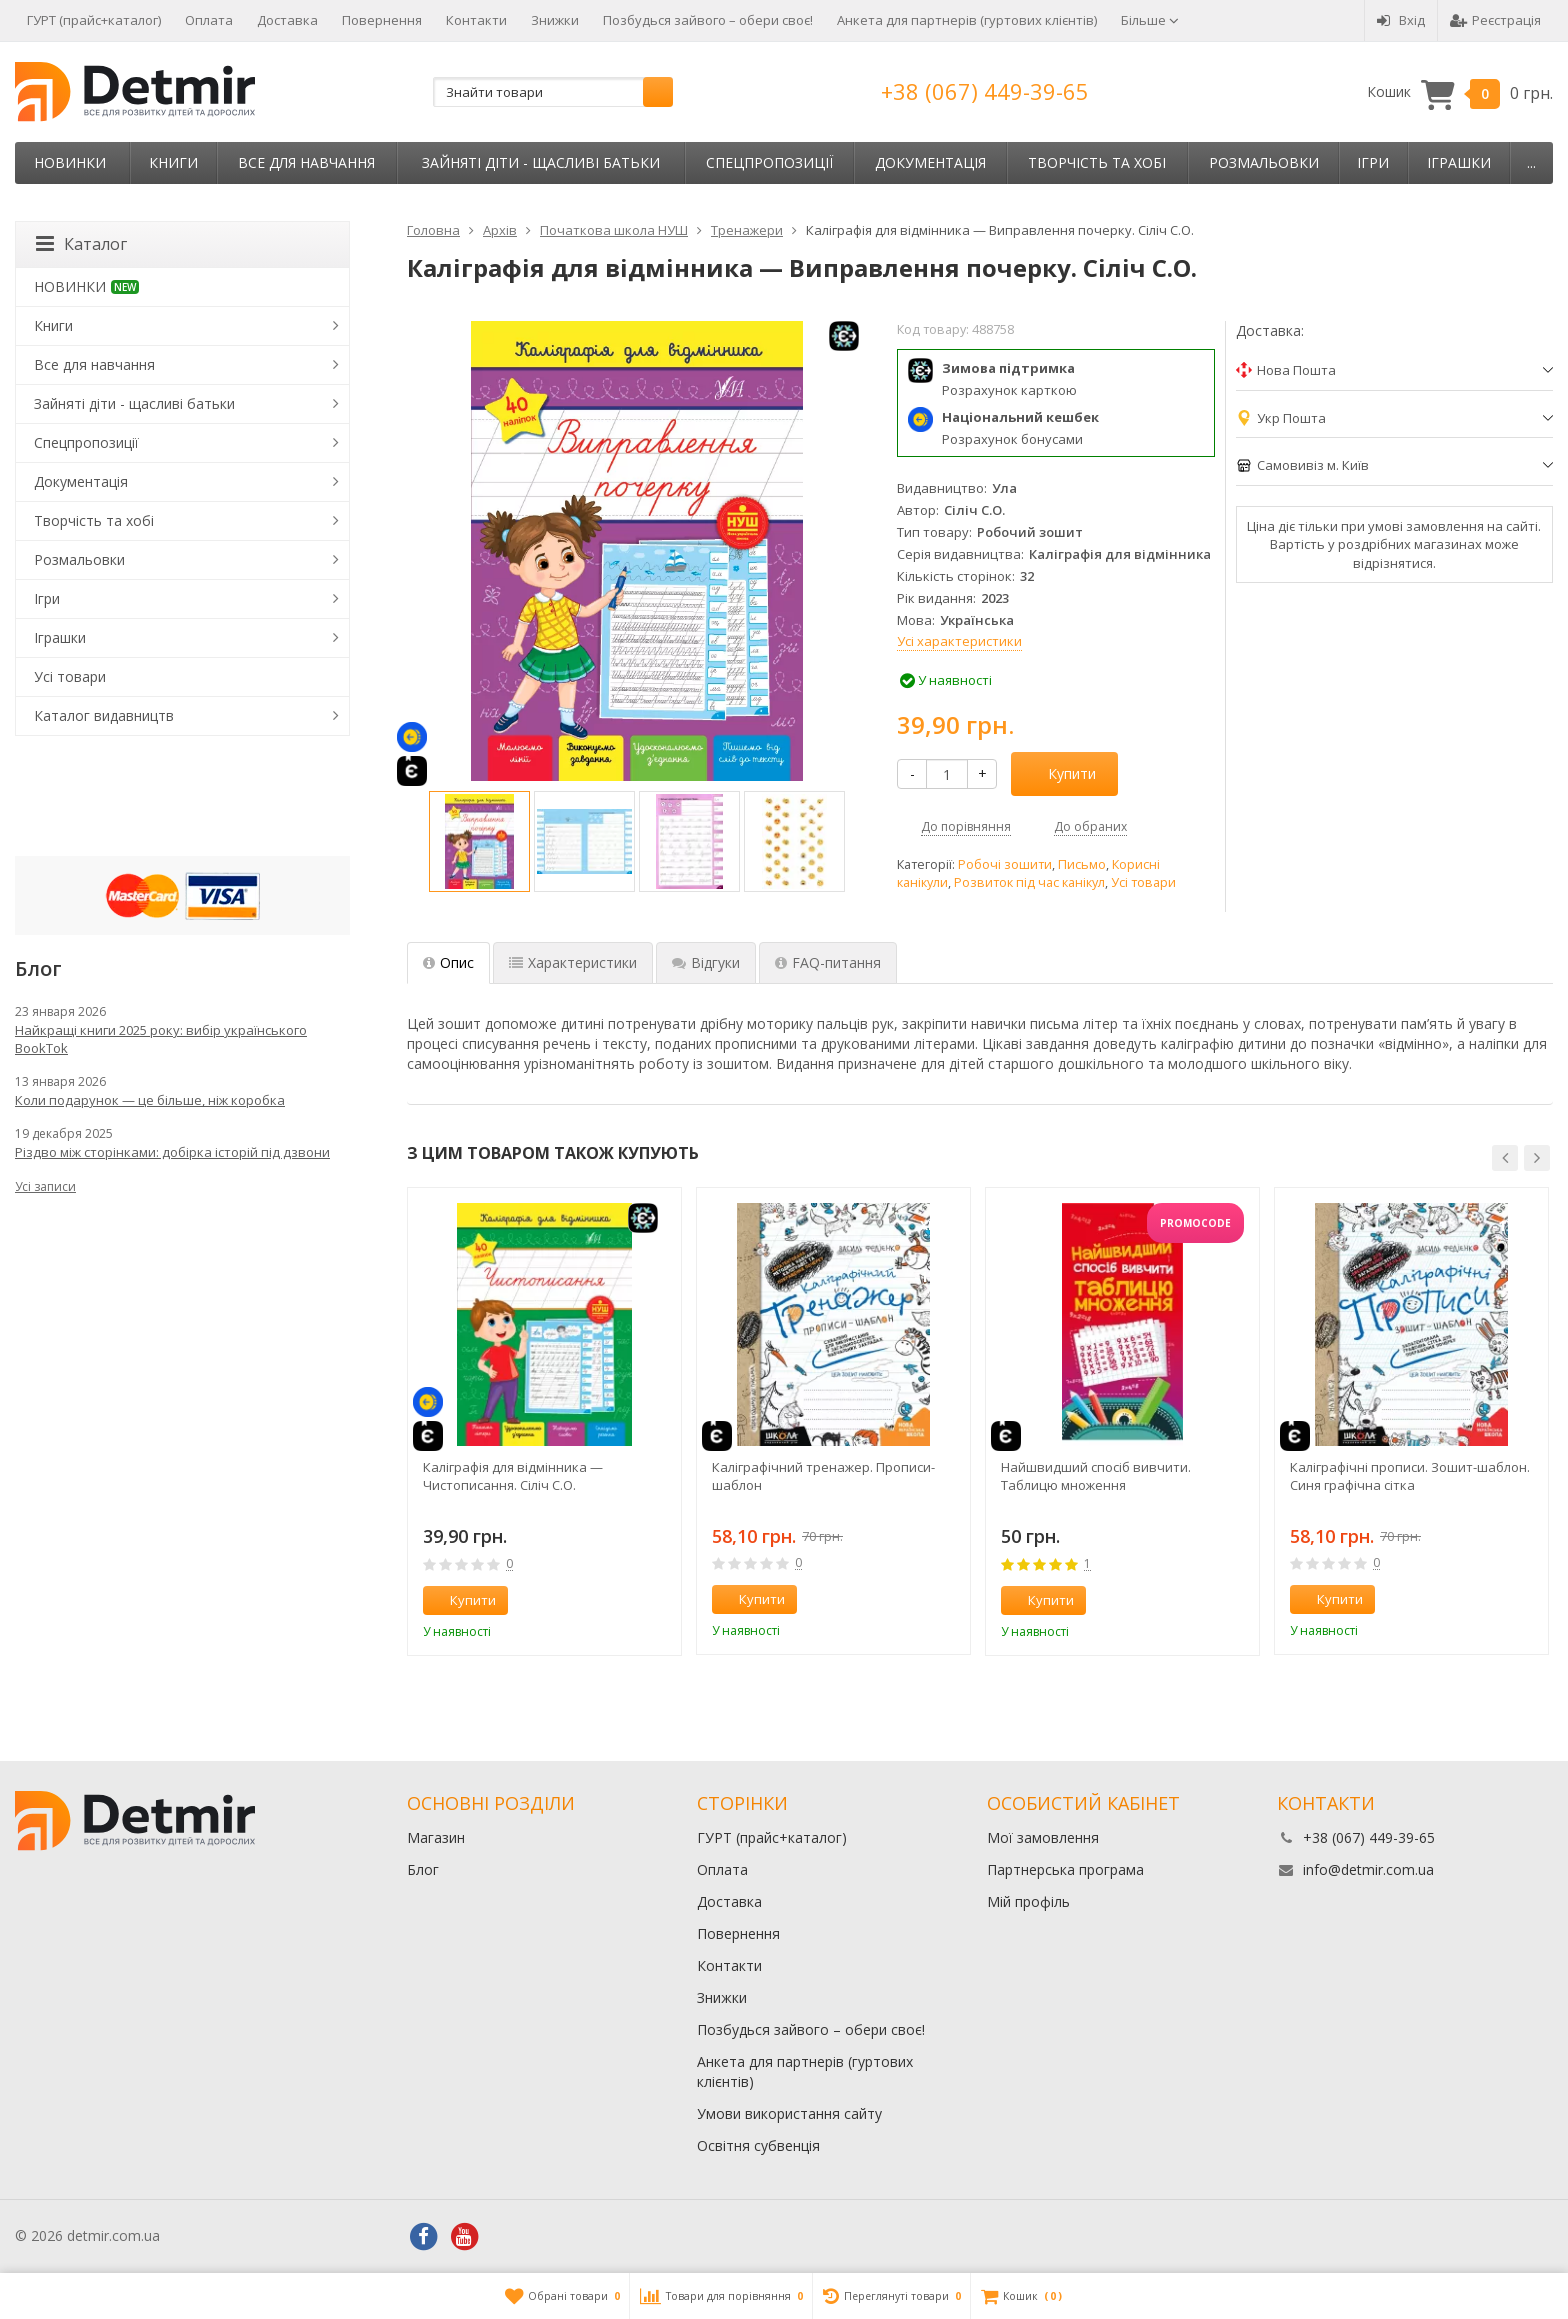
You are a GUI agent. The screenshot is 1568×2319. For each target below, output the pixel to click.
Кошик (1460, 92)
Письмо (1082, 864)
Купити (1061, 773)
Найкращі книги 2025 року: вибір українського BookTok (161, 1039)
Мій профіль (1028, 1901)
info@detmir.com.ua (1368, 1869)
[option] (479, 841)
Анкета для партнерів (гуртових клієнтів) (967, 20)
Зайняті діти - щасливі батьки (541, 162)
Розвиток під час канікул (1029, 882)
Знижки (555, 20)
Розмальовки (1264, 162)
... (1531, 162)
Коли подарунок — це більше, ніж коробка (150, 1100)
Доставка (287, 20)
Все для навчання (306, 162)
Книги (173, 162)
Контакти (476, 20)
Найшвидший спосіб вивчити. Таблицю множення (1096, 1476)
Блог (423, 1869)
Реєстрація (1495, 20)
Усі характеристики (959, 641)
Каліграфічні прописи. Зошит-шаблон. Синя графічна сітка (1410, 1476)
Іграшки (1459, 162)
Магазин (436, 1837)
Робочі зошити (1005, 864)
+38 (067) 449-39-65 (985, 91)
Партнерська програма (1065, 1869)
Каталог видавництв (104, 715)
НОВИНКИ (70, 162)
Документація (930, 162)
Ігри (1373, 162)
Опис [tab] (448, 962)
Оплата (209, 20)
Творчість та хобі (1097, 162)
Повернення (382, 20)
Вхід (1401, 20)
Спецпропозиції (769, 162)
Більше (1150, 20)
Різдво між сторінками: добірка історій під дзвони (172, 1152)
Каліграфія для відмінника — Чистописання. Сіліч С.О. (513, 1476)
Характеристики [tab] (573, 962)
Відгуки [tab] (706, 962)
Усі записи (45, 1186)
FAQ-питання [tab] (828, 962)
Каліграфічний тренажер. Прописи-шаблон (823, 1476)
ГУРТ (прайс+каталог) (94, 20)
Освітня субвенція (758, 2145)
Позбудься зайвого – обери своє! (708, 20)
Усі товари (1143, 882)
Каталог (81, 244)
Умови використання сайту (789, 2113)
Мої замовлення (1043, 1837)
